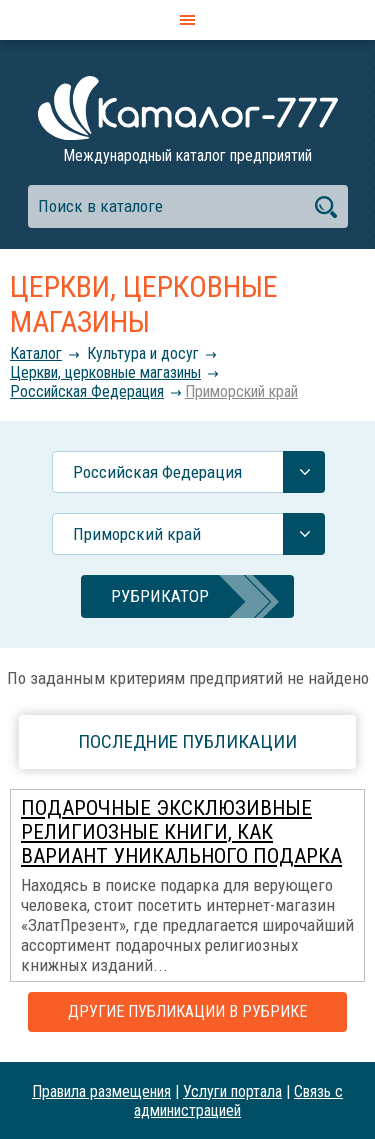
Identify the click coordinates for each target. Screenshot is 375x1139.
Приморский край (241, 391)
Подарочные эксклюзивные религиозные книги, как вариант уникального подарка (181, 832)
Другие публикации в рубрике (187, 1011)
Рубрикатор (160, 596)
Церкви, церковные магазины (105, 372)
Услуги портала (232, 1091)
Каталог (36, 353)
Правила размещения (101, 1091)
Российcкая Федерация (87, 391)
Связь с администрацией (238, 1101)
